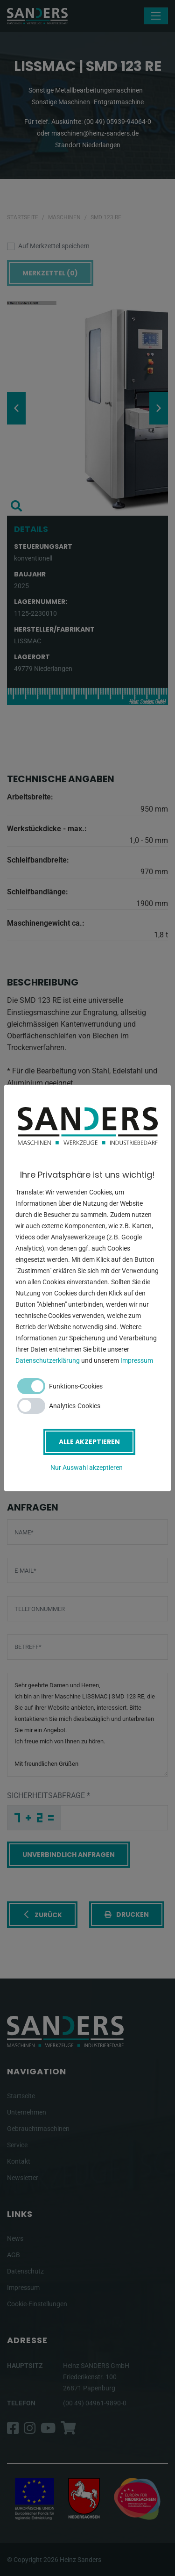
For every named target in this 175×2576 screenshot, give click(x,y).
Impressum (136, 1360)
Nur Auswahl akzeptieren (86, 1467)
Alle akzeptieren (89, 1441)
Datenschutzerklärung (47, 1360)
